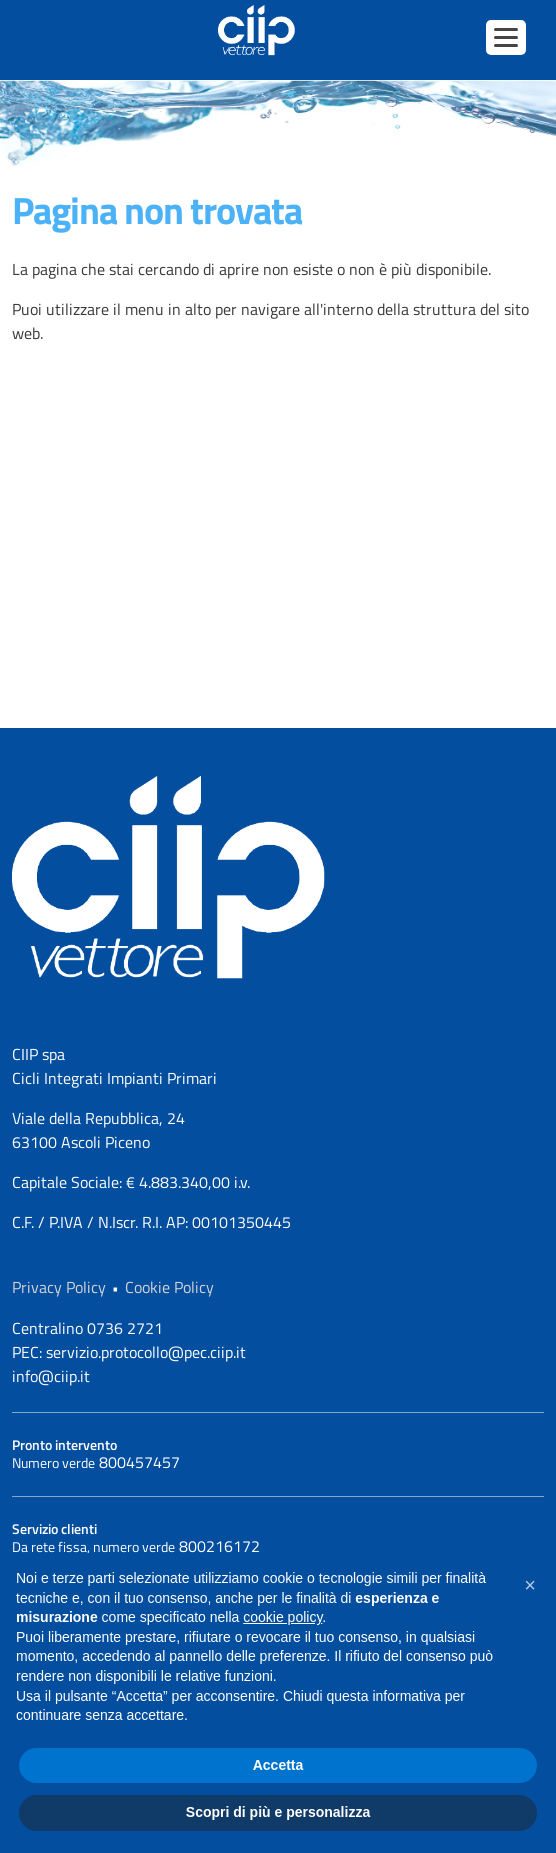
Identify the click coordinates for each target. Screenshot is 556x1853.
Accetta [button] (278, 1765)
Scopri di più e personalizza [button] (278, 1812)
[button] (530, 1585)
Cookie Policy (169, 1287)
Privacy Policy (59, 1287)
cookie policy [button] (282, 1617)
